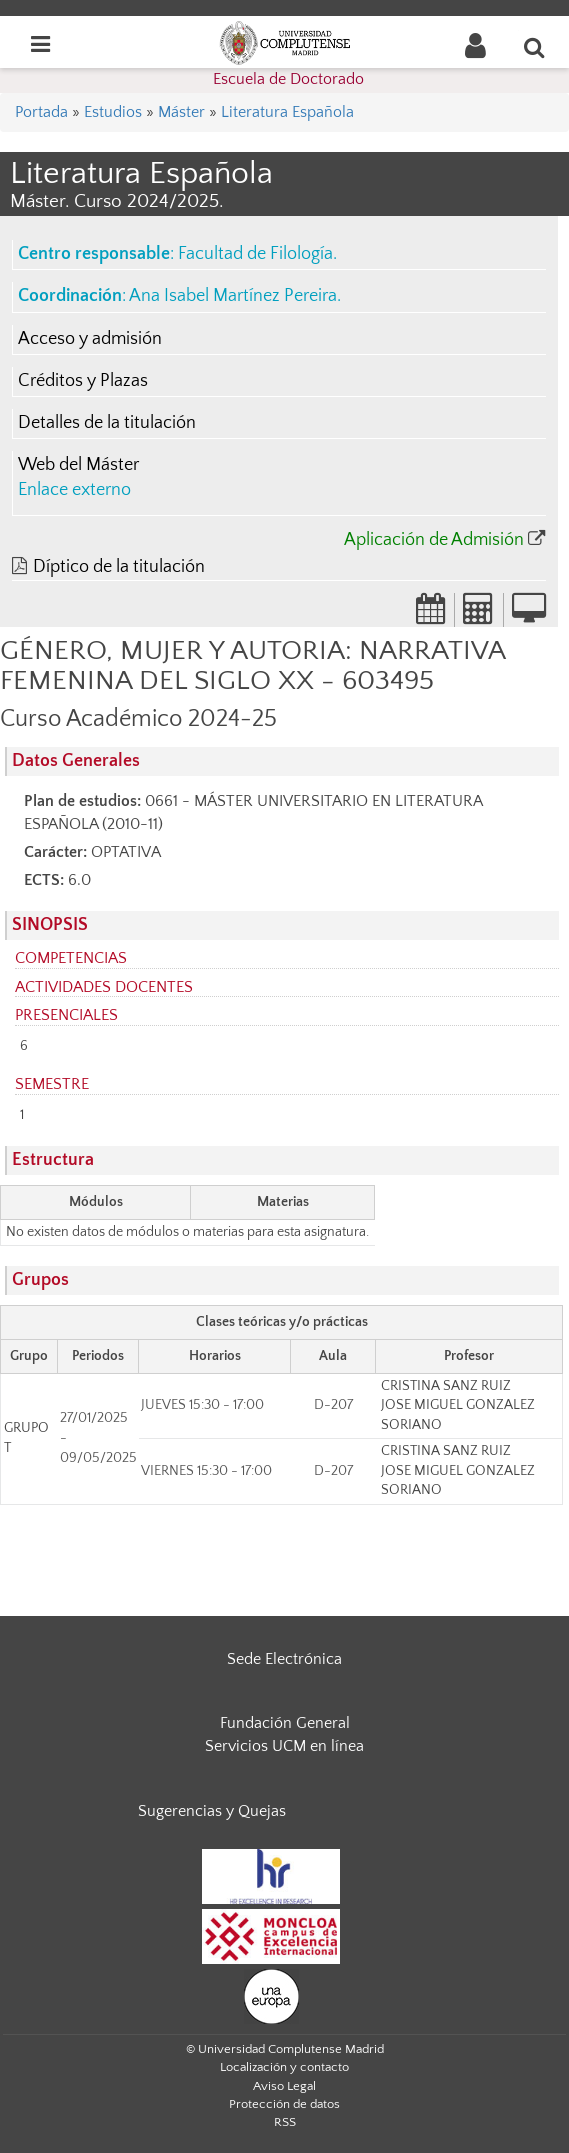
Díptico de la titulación (119, 567)
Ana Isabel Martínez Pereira (233, 296)
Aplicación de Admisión (434, 540)
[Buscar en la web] (535, 47)
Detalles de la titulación (107, 423)
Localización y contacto (284, 2067)
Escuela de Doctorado (288, 79)
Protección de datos (284, 2104)
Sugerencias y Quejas (212, 1811)
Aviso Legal (284, 2086)
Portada (41, 112)
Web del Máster (78, 465)
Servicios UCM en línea (284, 1746)
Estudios (113, 112)
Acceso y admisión (90, 339)
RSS (285, 2122)
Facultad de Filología (255, 254)
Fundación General (285, 1723)
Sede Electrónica (284, 1659)
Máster (181, 112)
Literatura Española (287, 112)
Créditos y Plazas (83, 381)
